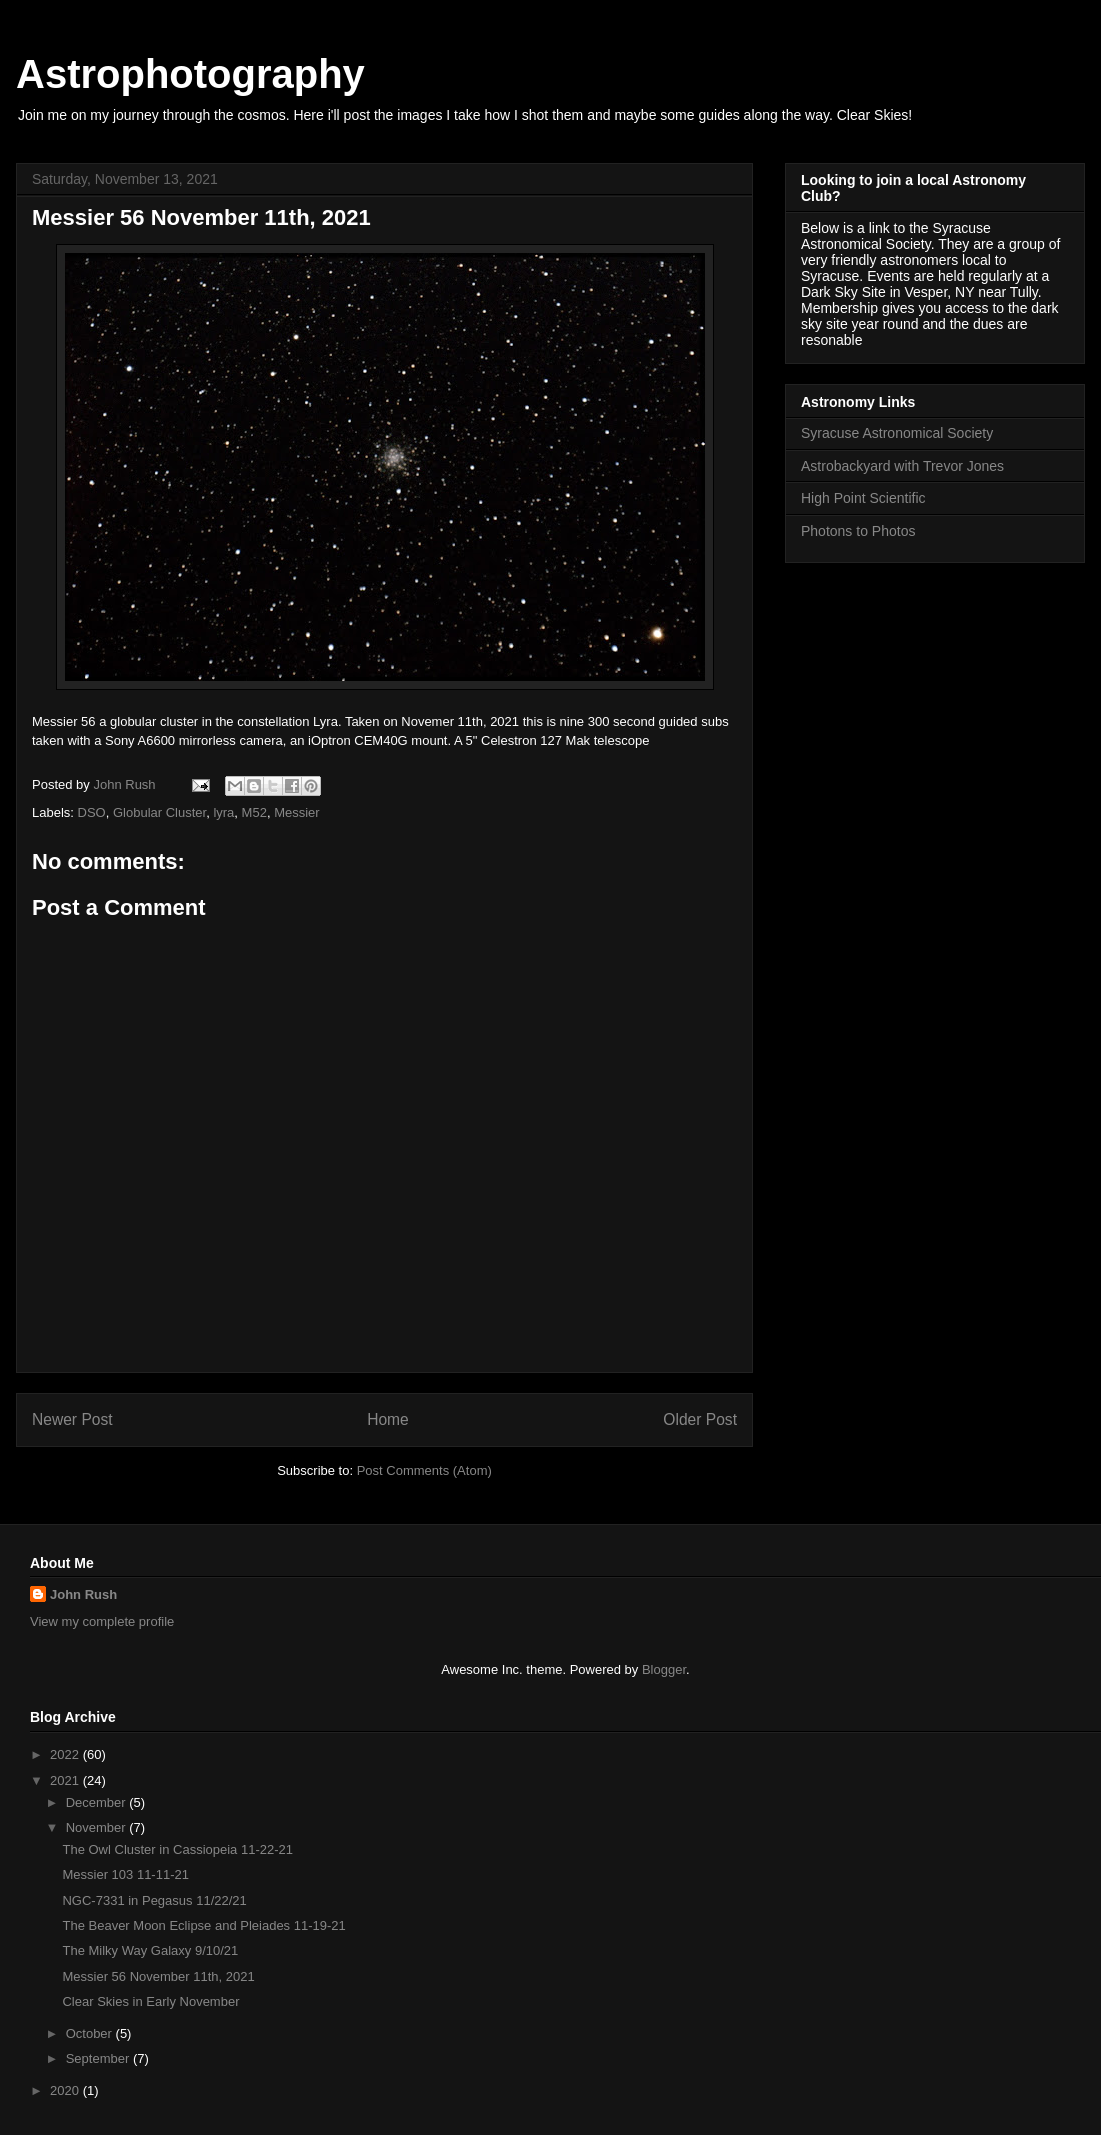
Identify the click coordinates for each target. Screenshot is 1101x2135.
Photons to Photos (858, 531)
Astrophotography (190, 74)
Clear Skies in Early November (150, 2001)
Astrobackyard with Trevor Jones (902, 466)
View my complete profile (102, 1621)
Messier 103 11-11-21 (125, 1874)
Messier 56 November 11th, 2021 (158, 1976)
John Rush (83, 1594)
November (98, 1827)
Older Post (700, 1419)
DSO (92, 812)
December (98, 1802)
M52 (254, 812)
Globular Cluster (159, 812)
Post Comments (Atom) (424, 1470)
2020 (66, 2090)
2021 (66, 1780)
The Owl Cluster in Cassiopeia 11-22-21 (177, 1849)
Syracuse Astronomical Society (897, 433)
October (91, 2033)
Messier (297, 812)
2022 (66, 1754)
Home (388, 1419)
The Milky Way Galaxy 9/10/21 (150, 1950)
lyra (223, 812)
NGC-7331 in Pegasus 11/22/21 (154, 1900)
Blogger (664, 1669)
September (99, 2058)
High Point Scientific (863, 498)
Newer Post (72, 1419)
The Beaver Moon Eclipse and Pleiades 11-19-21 (203, 1925)
